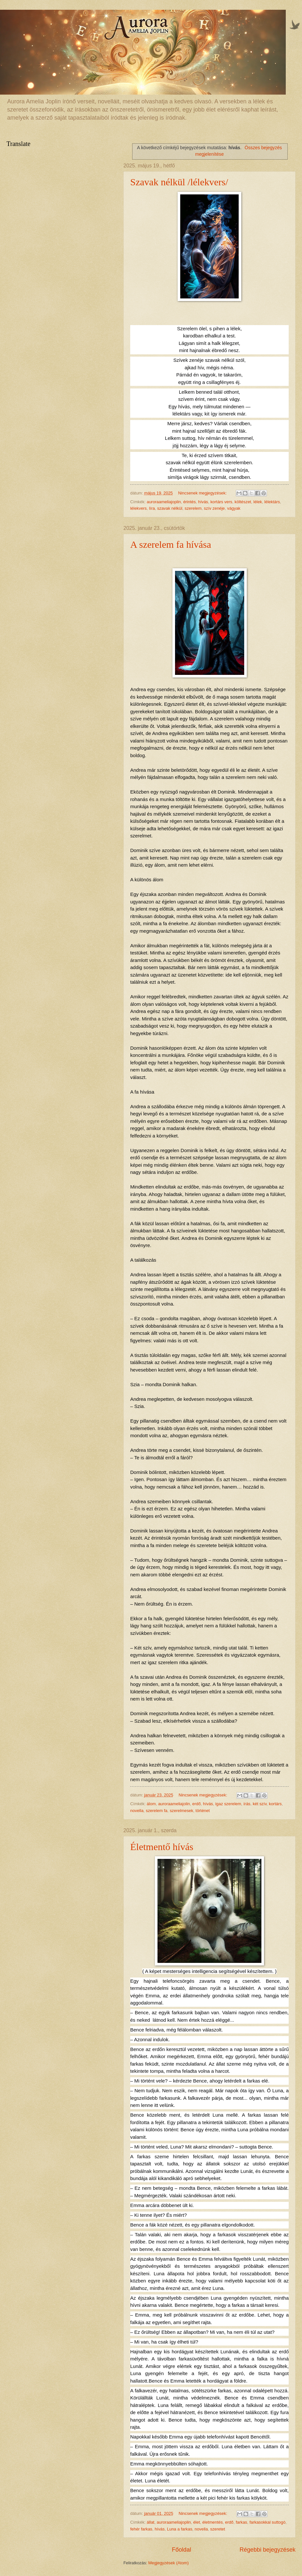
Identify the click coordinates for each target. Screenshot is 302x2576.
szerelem (192, 508)
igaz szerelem (228, 1803)
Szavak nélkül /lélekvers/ (179, 182)
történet (202, 1810)
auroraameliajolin (174, 1803)
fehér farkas (141, 2529)
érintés (189, 501)
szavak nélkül (169, 508)
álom (151, 1803)
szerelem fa (157, 1810)
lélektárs (272, 501)
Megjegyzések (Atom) (168, 2562)
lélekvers (138, 508)
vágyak (233, 508)
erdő (196, 1803)
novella (137, 1810)
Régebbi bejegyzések (268, 2549)
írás (247, 1803)
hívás (203, 501)
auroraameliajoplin (164, 501)
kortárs (275, 1803)
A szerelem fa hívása (170, 544)
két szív (260, 1803)
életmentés (212, 2522)
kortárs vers (221, 501)
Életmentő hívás (161, 1846)
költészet (242, 501)
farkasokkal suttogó (267, 2522)
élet (196, 2522)
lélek (257, 501)
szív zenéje (214, 508)
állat (151, 2522)
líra (152, 508)
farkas (241, 2522)
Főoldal (181, 2549)
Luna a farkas (179, 2529)
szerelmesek (181, 1810)
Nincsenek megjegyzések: (203, 493)
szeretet (217, 2529)
